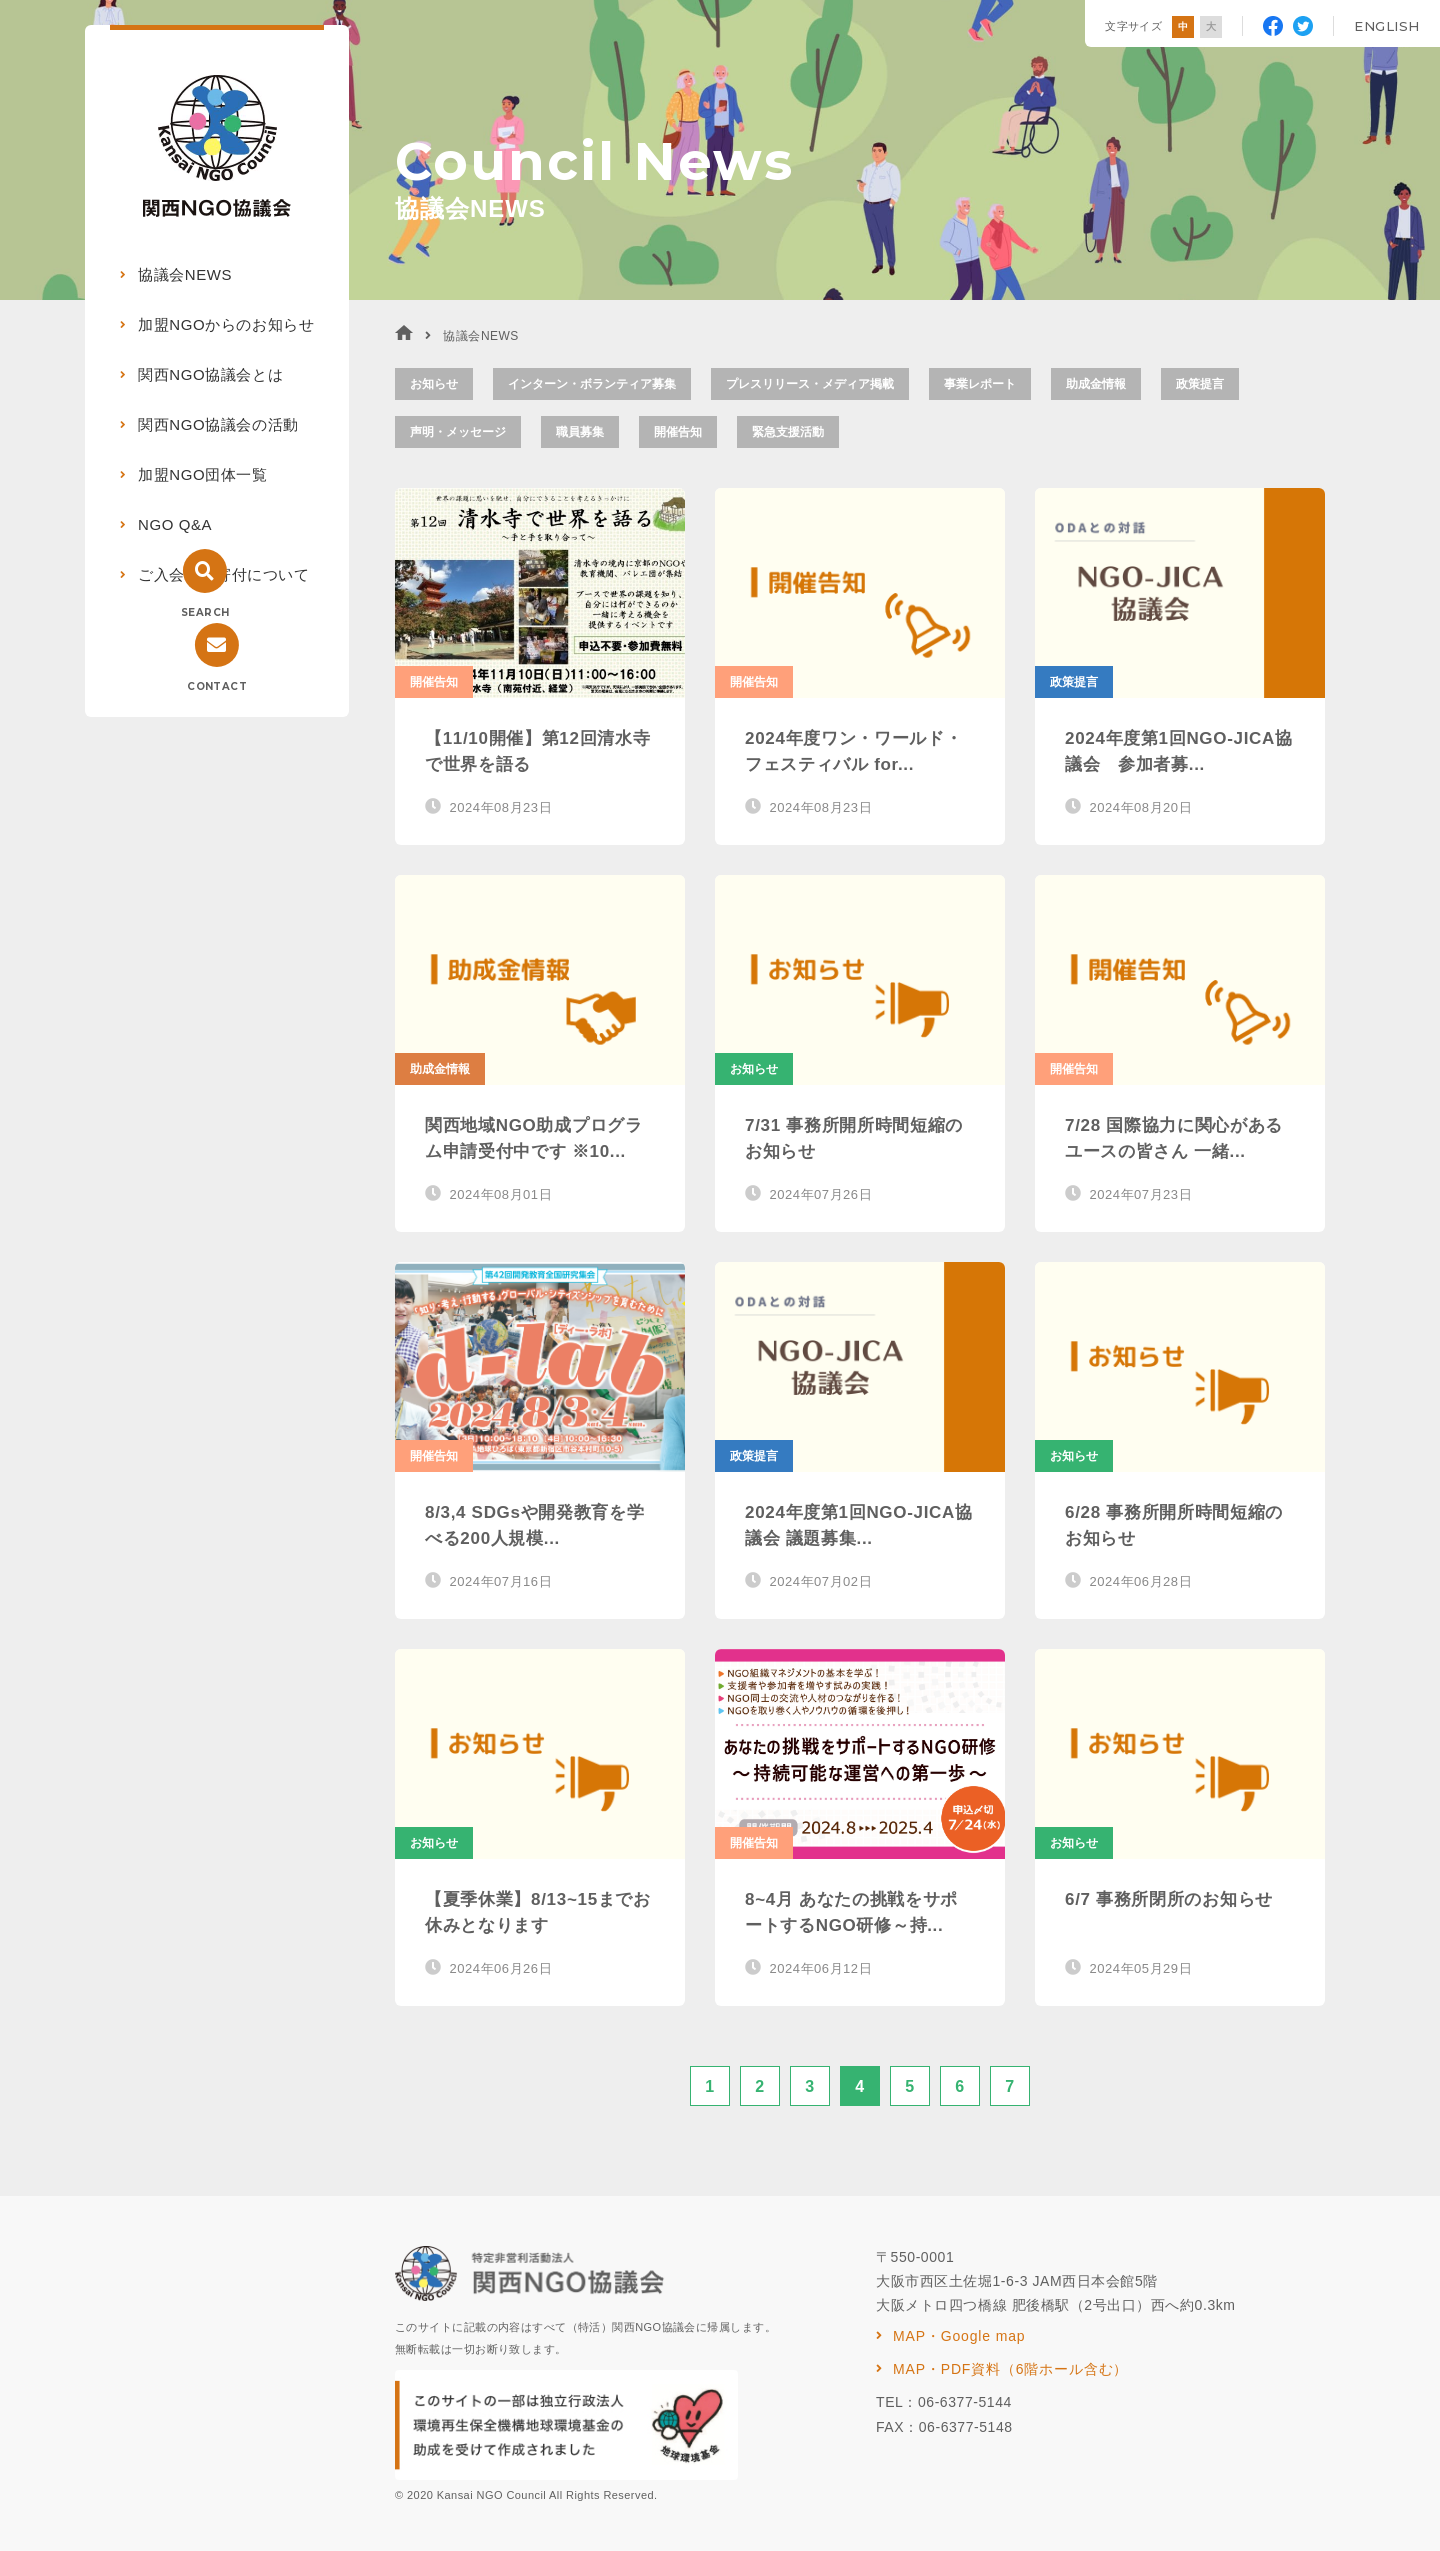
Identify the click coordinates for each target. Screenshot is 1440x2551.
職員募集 (580, 432)
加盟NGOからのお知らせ (226, 324)
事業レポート (980, 384)
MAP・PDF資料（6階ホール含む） (1010, 2369)
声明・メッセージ (458, 432)
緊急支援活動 (788, 432)
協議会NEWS (185, 274)
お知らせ (434, 384)
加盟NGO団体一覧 (203, 474)
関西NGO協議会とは (210, 374)
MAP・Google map (959, 2336)
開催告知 (678, 432)
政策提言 (1200, 384)
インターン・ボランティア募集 (592, 384)
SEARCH (205, 612)
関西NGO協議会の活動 (218, 424)
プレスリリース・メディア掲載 (810, 384)
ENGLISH (1387, 26)
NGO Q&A (175, 524)
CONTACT (217, 686)
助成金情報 (1096, 384)
